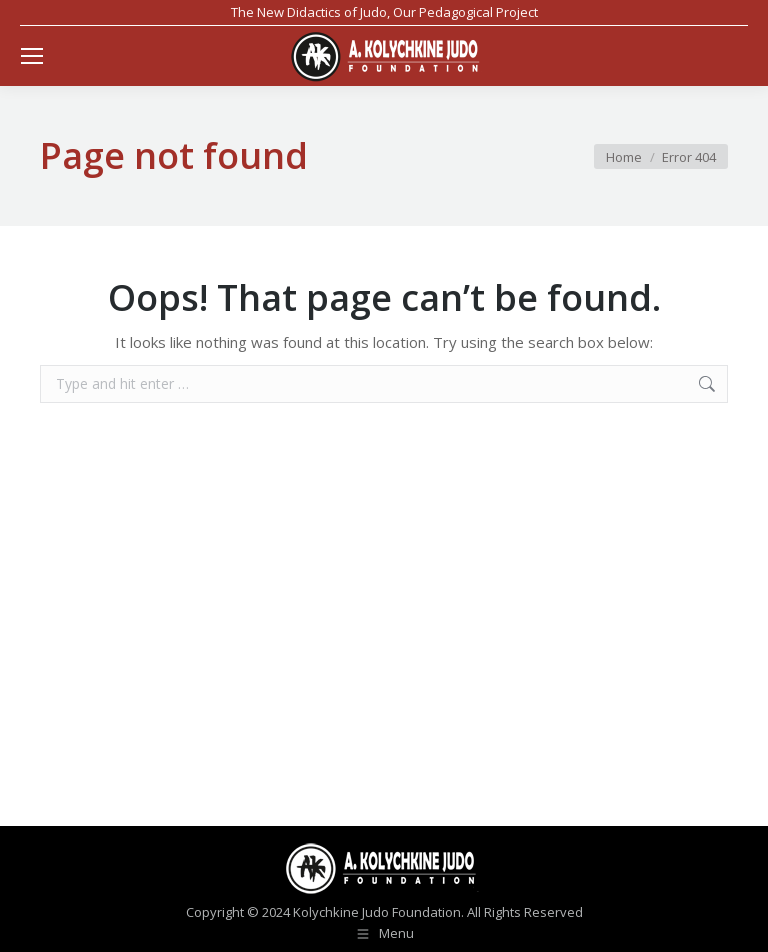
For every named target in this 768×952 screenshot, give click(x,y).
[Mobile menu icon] (32, 56)
